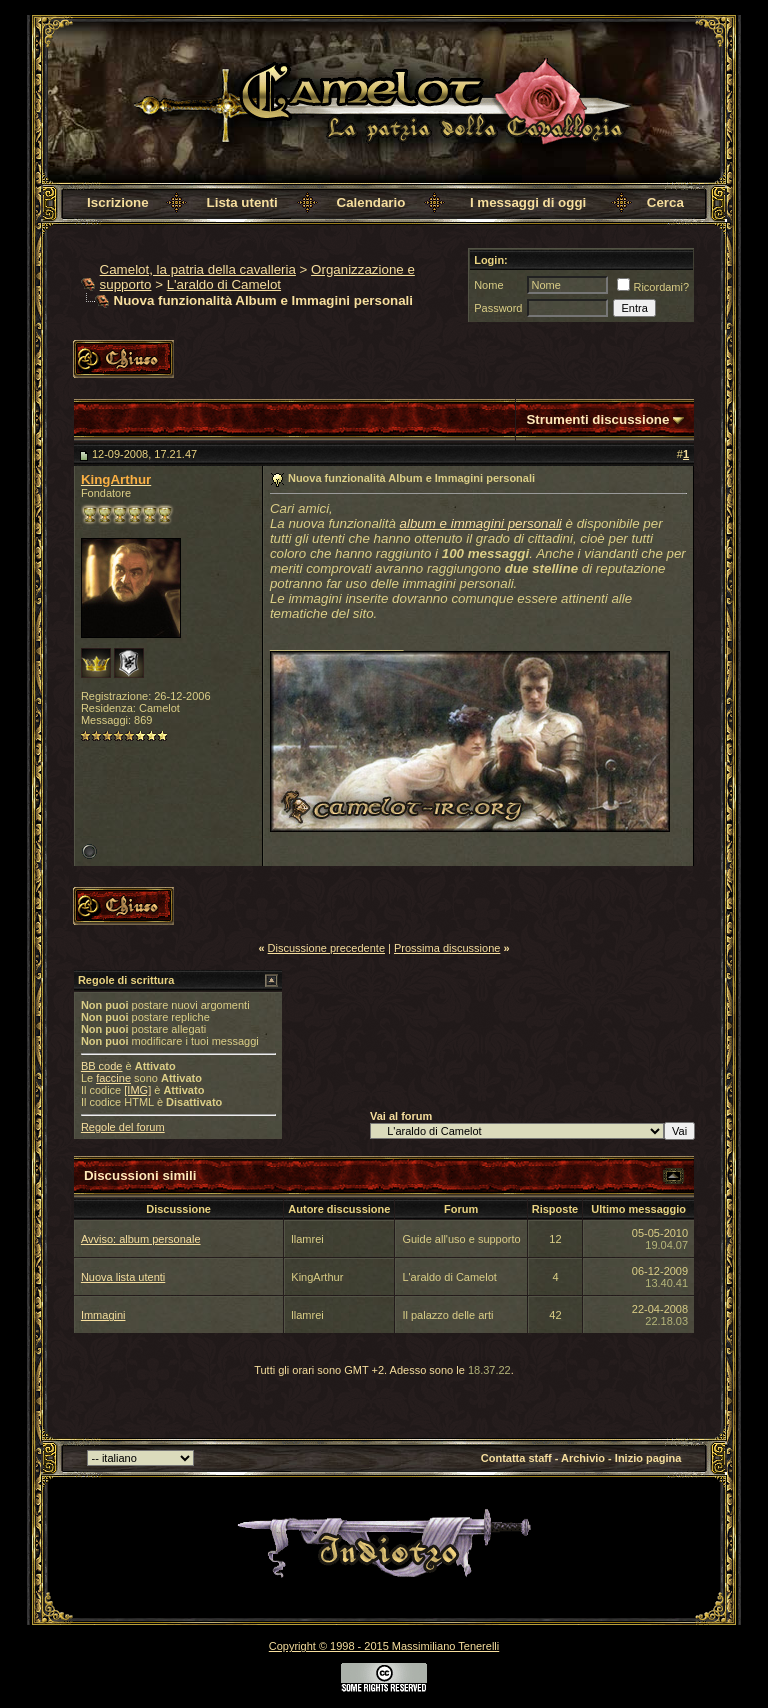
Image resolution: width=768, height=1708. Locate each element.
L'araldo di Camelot (224, 284)
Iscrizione (117, 202)
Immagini (103, 1315)
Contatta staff (516, 1458)
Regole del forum (123, 1127)
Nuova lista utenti (123, 1277)
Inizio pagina (648, 1458)
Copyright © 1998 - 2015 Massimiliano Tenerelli (384, 1646)
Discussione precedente (326, 948)
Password (498, 308)
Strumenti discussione (597, 419)
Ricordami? (653, 287)
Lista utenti (242, 202)
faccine (113, 1078)
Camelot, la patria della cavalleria (198, 269)
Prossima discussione (447, 948)
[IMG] (137, 1090)
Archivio (583, 1458)
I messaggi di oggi (528, 202)
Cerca (665, 202)
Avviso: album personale (141, 1239)
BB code (102, 1066)
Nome (488, 285)
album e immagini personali (481, 523)
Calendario (371, 202)
